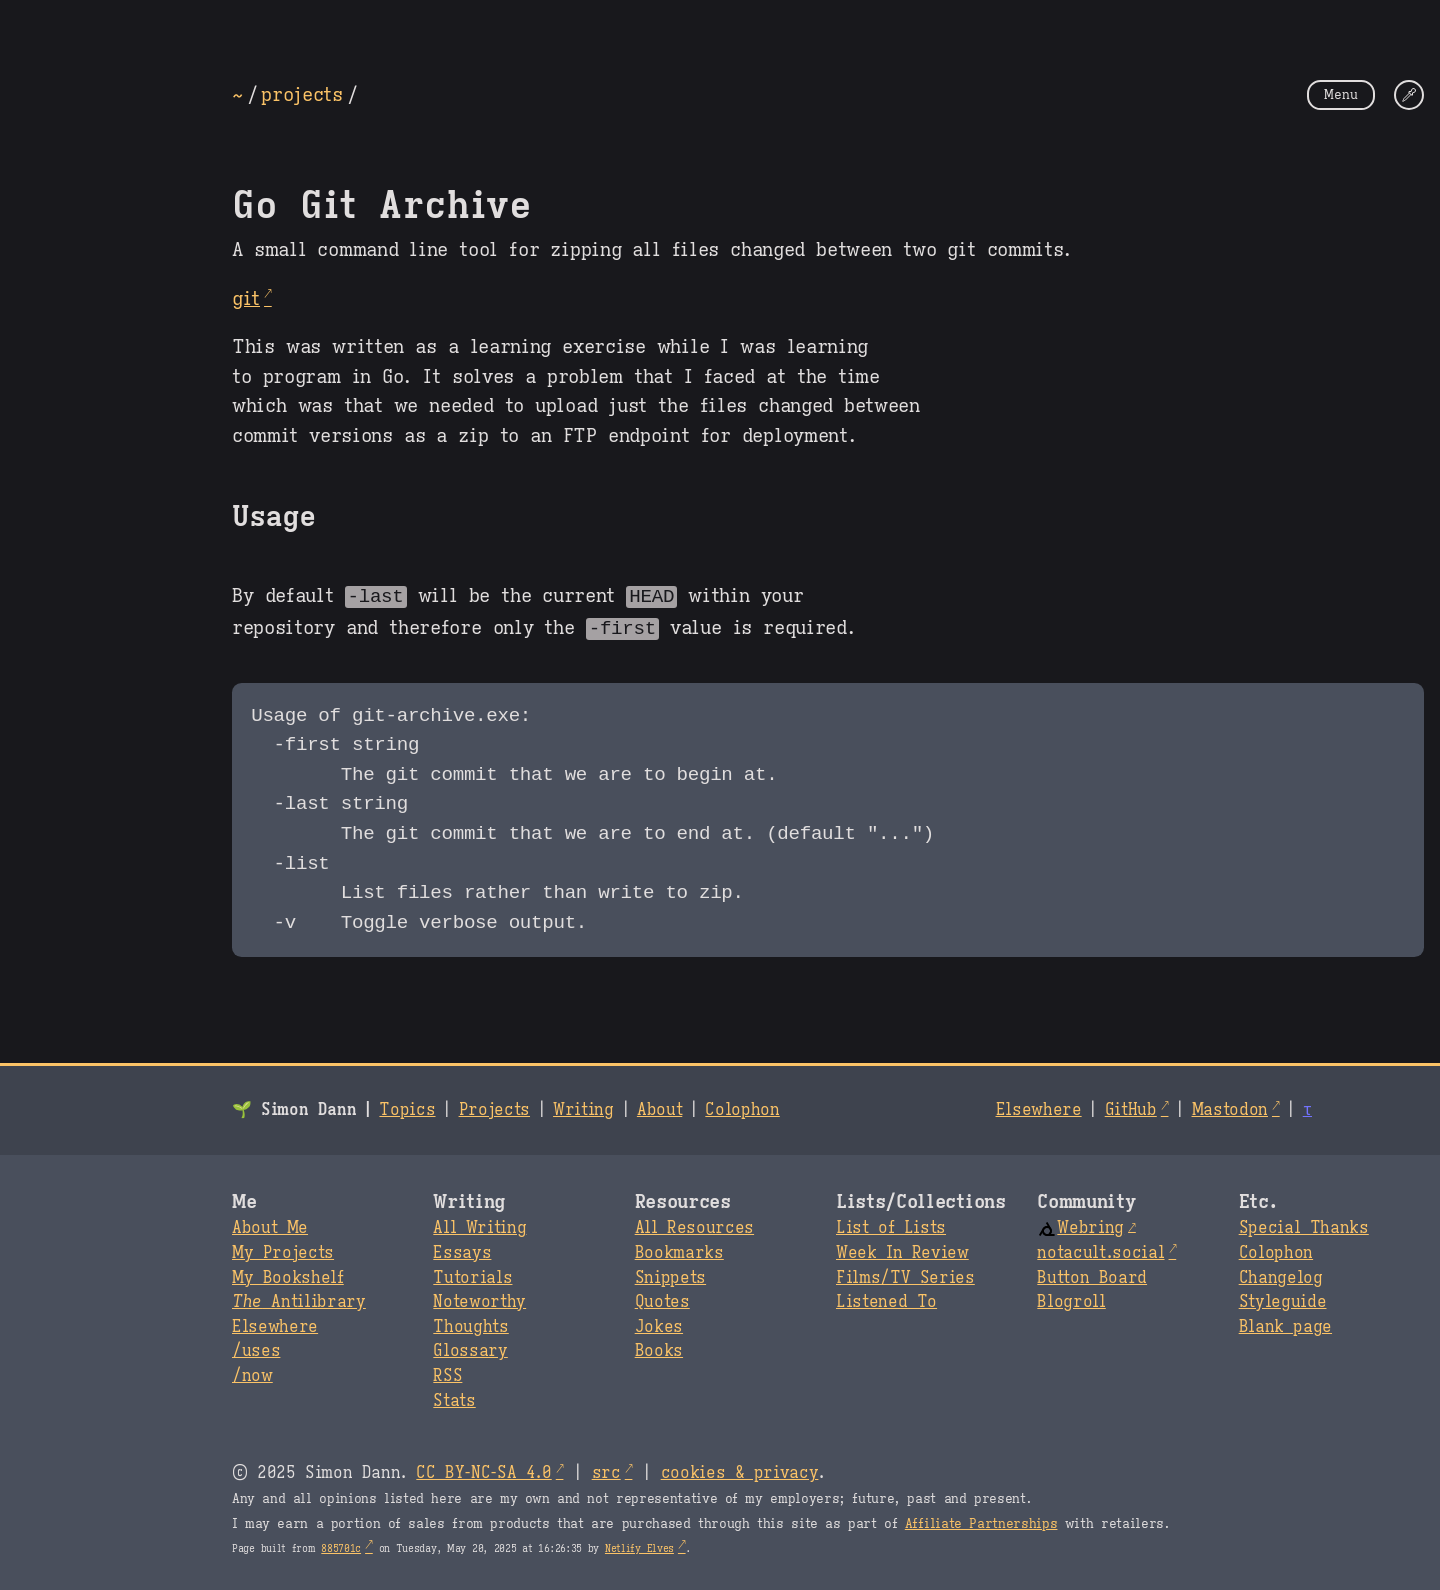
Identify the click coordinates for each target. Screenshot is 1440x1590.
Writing (583, 1108)
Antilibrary (299, 1300)
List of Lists (891, 1227)
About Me (270, 1227)
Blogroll (1071, 1300)
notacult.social (1100, 1251)
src (606, 1472)
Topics (407, 1108)
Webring (1080, 1227)
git (246, 298)
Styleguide (1283, 1300)
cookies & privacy (740, 1472)
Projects (494, 1108)
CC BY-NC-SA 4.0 (483, 1472)
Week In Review (902, 1251)
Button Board (1092, 1276)
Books (659, 1350)
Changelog (1281, 1276)
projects (301, 94)
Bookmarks (679, 1251)
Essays (462, 1251)
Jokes (659, 1325)
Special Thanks (1304, 1227)
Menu (1341, 94)
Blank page (1285, 1325)
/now (252, 1374)
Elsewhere (1039, 1108)
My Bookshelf (288, 1276)
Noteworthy (479, 1300)
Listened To (886, 1300)
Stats (454, 1399)
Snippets (670, 1276)
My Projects (283, 1251)
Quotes (662, 1300)
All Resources (694, 1227)
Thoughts (470, 1325)
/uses (256, 1350)
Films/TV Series (905, 1276)
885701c (341, 1546)
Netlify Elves (639, 1546)
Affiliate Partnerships (981, 1522)
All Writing (479, 1227)
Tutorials (472, 1276)
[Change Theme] (1409, 95)
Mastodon (1230, 1108)
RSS (447, 1374)
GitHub (1131, 1108)
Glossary (470, 1350)
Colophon (742, 1108)
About (659, 1108)
